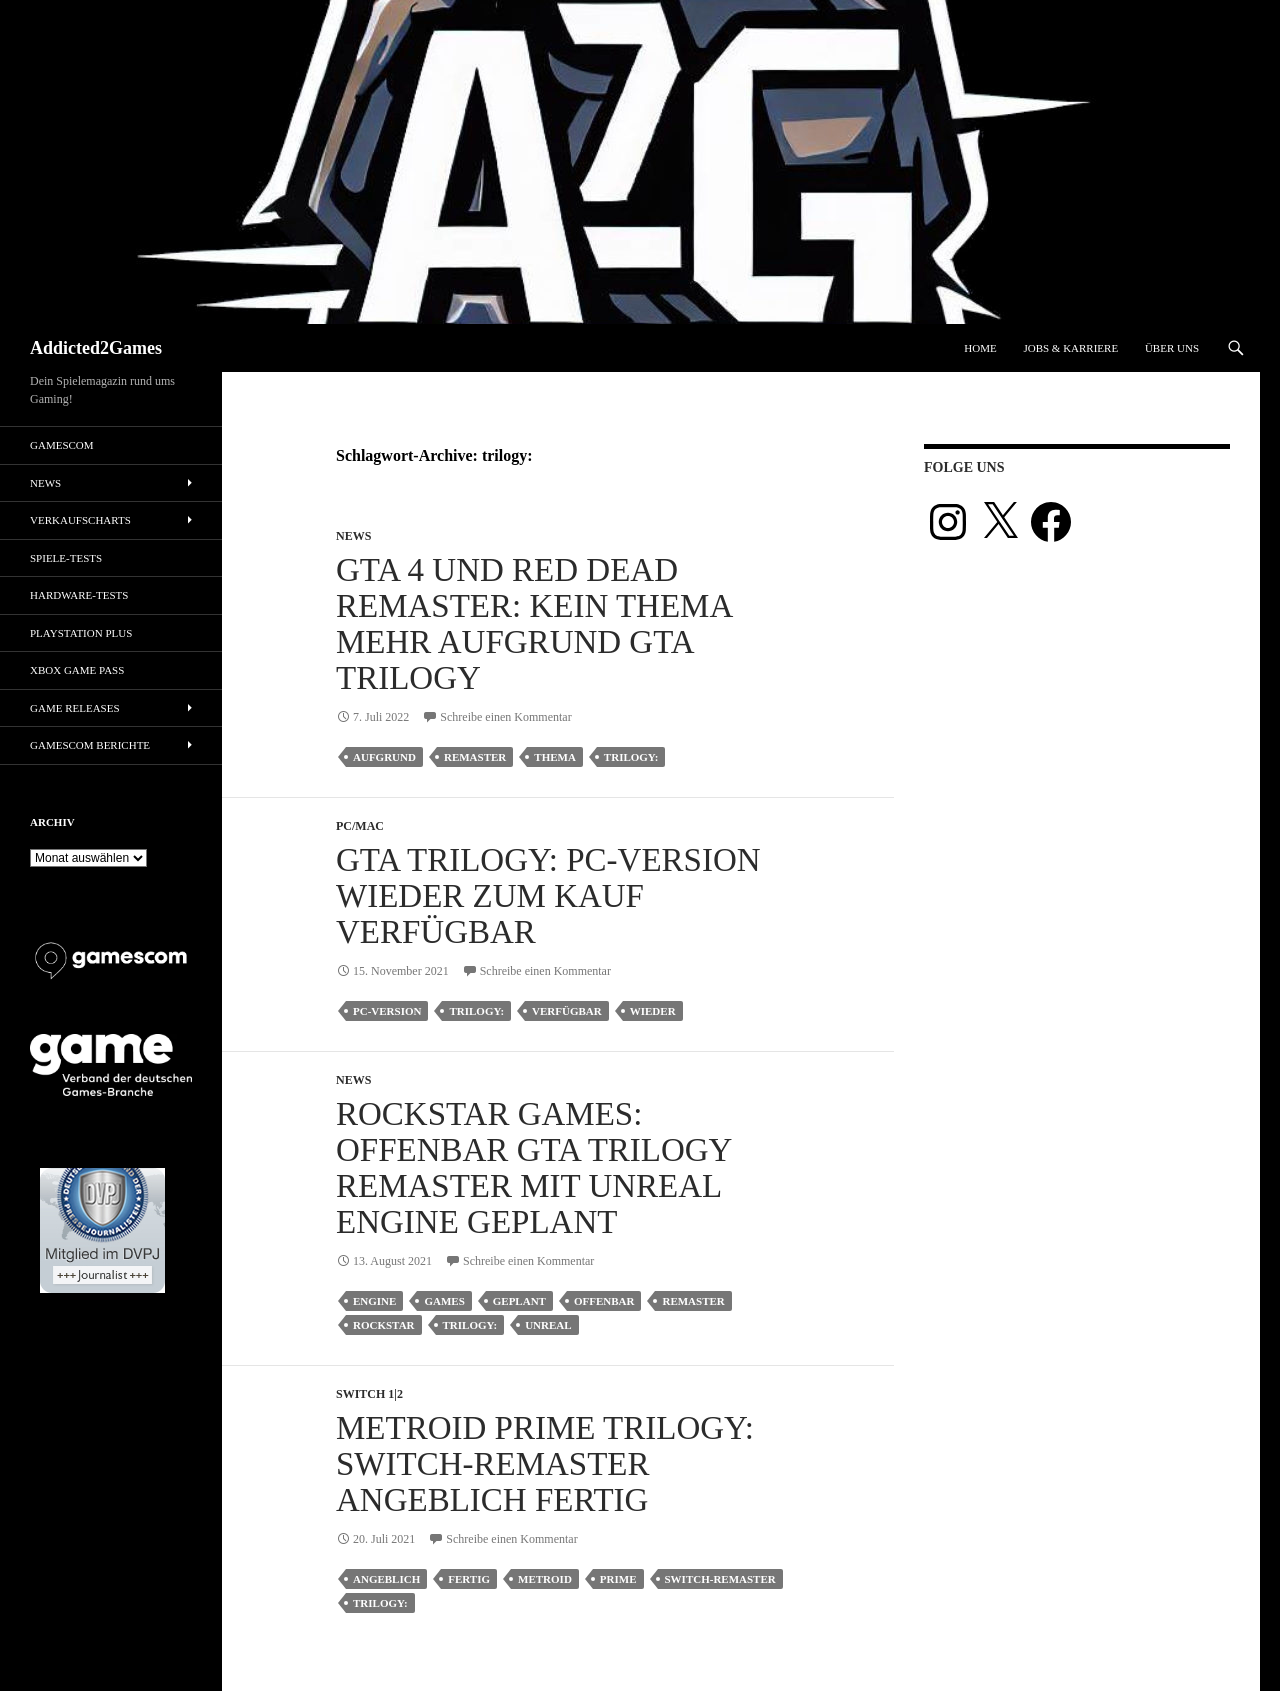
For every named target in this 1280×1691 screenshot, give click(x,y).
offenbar (604, 1301)
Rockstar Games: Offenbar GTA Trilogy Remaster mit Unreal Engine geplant (533, 1168)
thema (555, 757)
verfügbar (567, 1011)
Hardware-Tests (79, 595)
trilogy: (631, 757)
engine (374, 1301)
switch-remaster (720, 1579)
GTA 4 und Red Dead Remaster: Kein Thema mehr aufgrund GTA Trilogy (533, 624)
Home (980, 348)
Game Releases (75, 708)
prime (618, 1579)
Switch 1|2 (369, 1394)
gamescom (62, 445)
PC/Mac (360, 826)
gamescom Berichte (90, 745)
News (353, 536)
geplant (519, 1301)
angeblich (386, 1579)
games (444, 1301)
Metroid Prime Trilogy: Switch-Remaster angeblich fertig (545, 1464)
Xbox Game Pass (77, 670)
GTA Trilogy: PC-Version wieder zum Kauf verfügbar (548, 896)
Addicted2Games (96, 348)
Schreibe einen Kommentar (505, 717)
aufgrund (384, 757)
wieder (653, 1011)
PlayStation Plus (81, 633)
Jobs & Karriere (1070, 348)
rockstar (384, 1325)
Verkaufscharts (80, 520)
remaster (475, 757)
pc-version (387, 1011)
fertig (469, 1579)
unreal (548, 1325)
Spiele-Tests (66, 558)
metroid (545, 1579)
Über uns (1172, 348)
